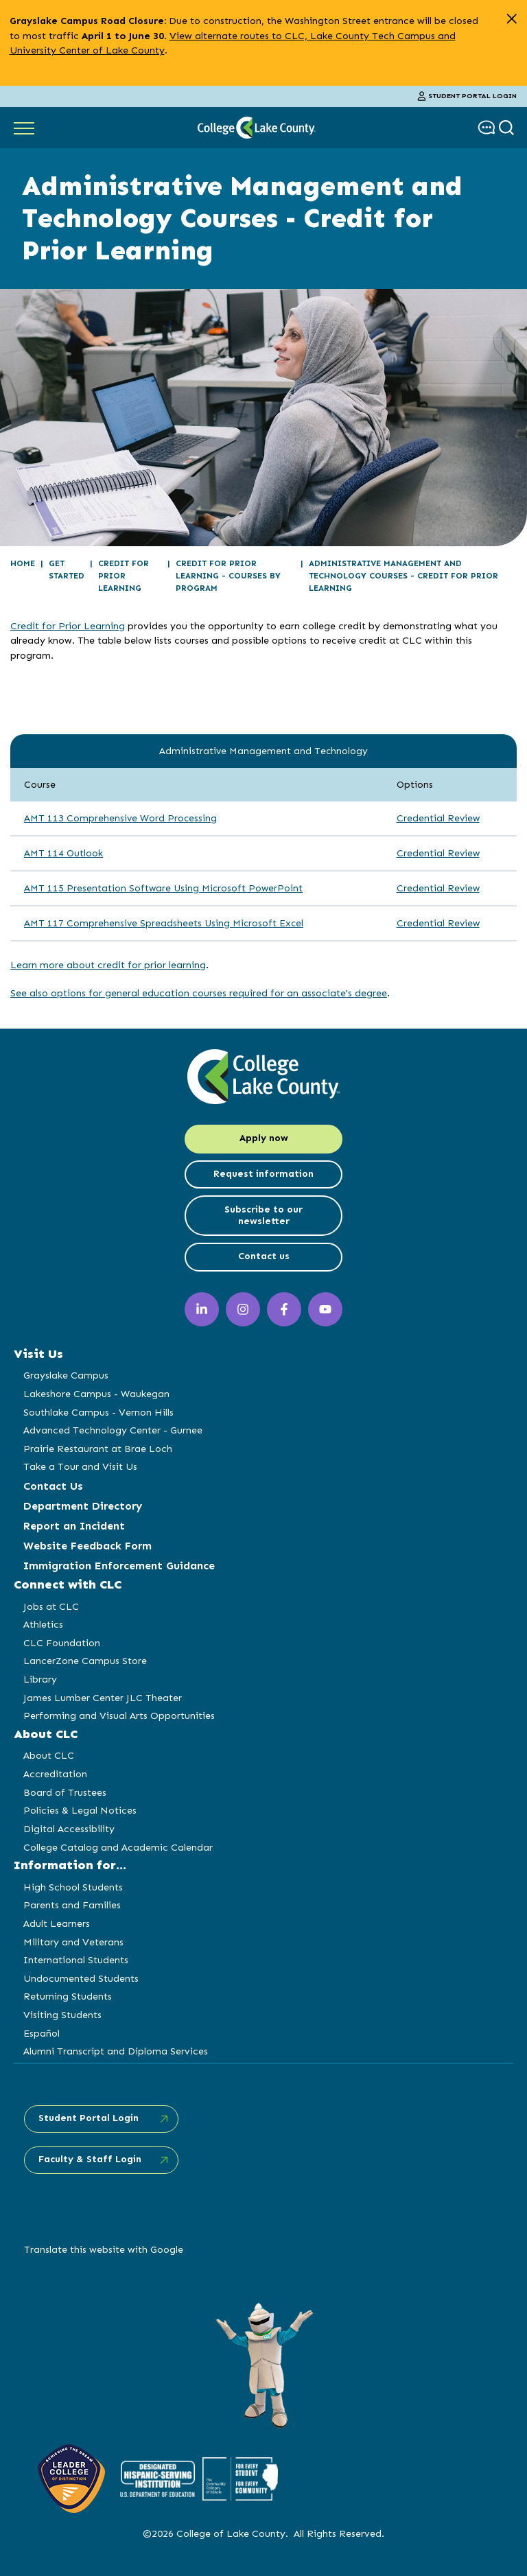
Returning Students (67, 1996)
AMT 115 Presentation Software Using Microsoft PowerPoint (163, 888)
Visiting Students (62, 2015)
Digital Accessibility (69, 1829)
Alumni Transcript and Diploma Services (115, 2051)
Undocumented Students (81, 1978)
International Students (75, 1960)
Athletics (43, 1624)
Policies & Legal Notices (80, 1810)
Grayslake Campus (65, 1375)
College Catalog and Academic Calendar (118, 1847)
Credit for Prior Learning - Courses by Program (228, 576)
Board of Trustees (64, 1792)
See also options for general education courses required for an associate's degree (198, 993)
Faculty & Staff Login (89, 2159)
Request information (263, 1174)
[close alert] (512, 19)
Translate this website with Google (103, 2249)
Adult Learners (56, 1923)
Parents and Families (72, 1905)
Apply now (263, 1138)
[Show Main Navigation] (24, 127)
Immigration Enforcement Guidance (119, 1565)
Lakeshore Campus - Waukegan (96, 1393)
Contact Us (53, 1485)
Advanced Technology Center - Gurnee (112, 1430)
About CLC (48, 1755)
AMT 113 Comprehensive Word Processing (120, 818)
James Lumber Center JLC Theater (102, 1697)
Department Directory (82, 1505)
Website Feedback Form (87, 1545)
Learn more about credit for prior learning (108, 965)
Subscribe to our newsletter (263, 1215)
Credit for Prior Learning (123, 576)
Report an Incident (74, 1525)
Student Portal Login (467, 96)
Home (22, 563)
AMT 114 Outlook (63, 853)
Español (41, 2033)
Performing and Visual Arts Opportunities (119, 1715)
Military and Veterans (73, 1942)
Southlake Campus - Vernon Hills (98, 1412)
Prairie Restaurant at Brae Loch (97, 1448)
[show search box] (508, 127)
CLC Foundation (61, 1643)
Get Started (66, 570)
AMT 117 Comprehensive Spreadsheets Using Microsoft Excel (163, 923)
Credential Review (438, 818)
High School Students (73, 1887)
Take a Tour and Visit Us (80, 1466)
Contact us (264, 1256)
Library (40, 1679)
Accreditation (55, 1774)
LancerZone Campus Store (85, 1660)
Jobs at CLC (51, 1606)
